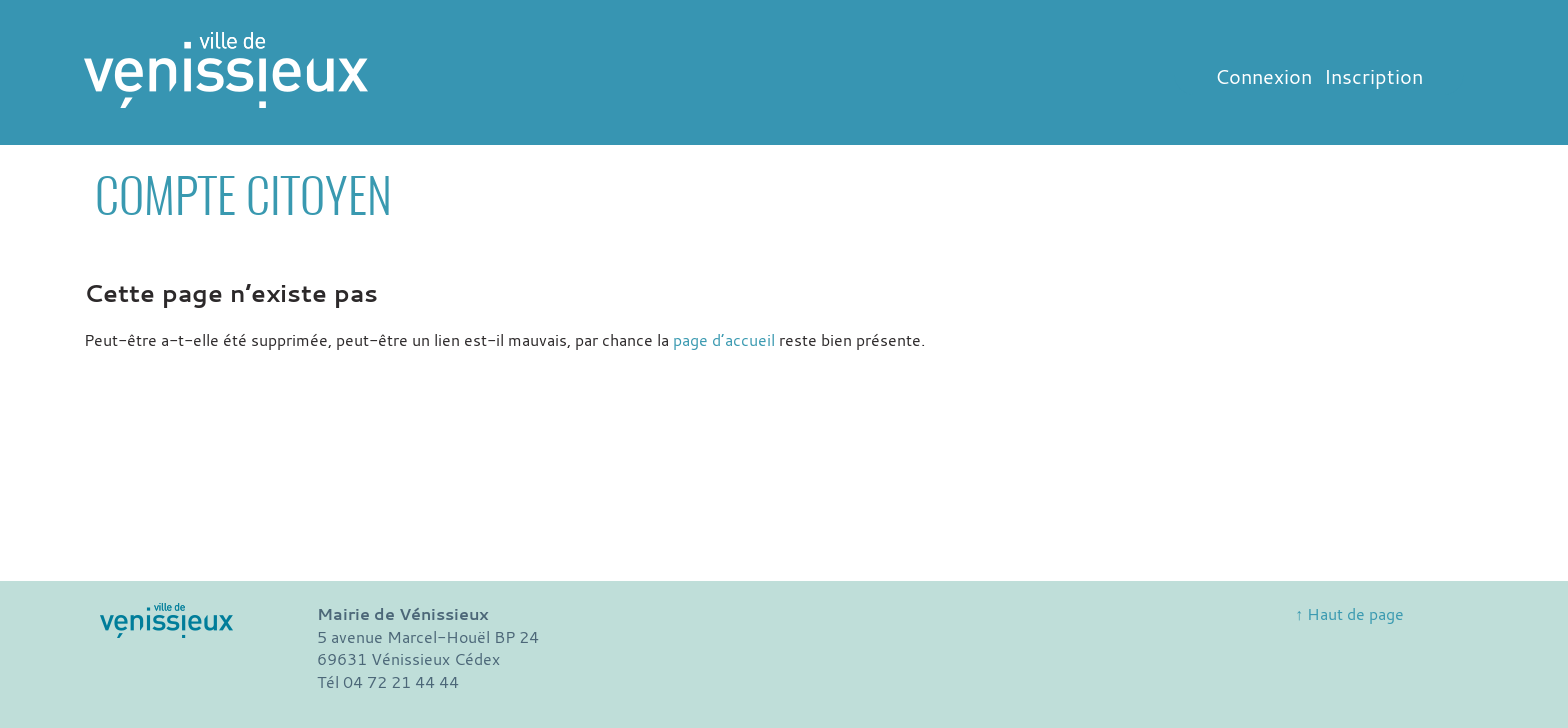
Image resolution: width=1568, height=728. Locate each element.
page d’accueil (724, 340)
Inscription (1373, 76)
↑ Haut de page (1349, 614)
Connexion (1263, 76)
